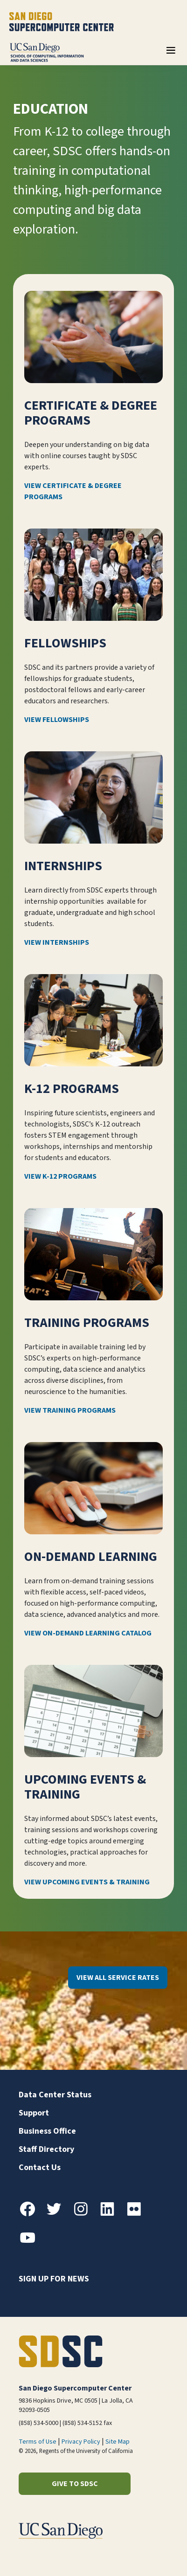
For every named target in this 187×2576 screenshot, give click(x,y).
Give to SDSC (75, 2484)
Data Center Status (55, 2095)
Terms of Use (37, 2441)
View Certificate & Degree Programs (73, 491)
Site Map (117, 2441)
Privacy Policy (81, 2441)
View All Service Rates (117, 1977)
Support (34, 2113)
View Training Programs (70, 1410)
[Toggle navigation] (170, 53)
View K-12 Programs (60, 1176)
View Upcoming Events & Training (87, 1882)
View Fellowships (56, 719)
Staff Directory (46, 2149)
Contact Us (40, 2167)
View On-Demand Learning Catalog (88, 1633)
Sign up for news (54, 2279)
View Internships (56, 942)
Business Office (47, 2131)
